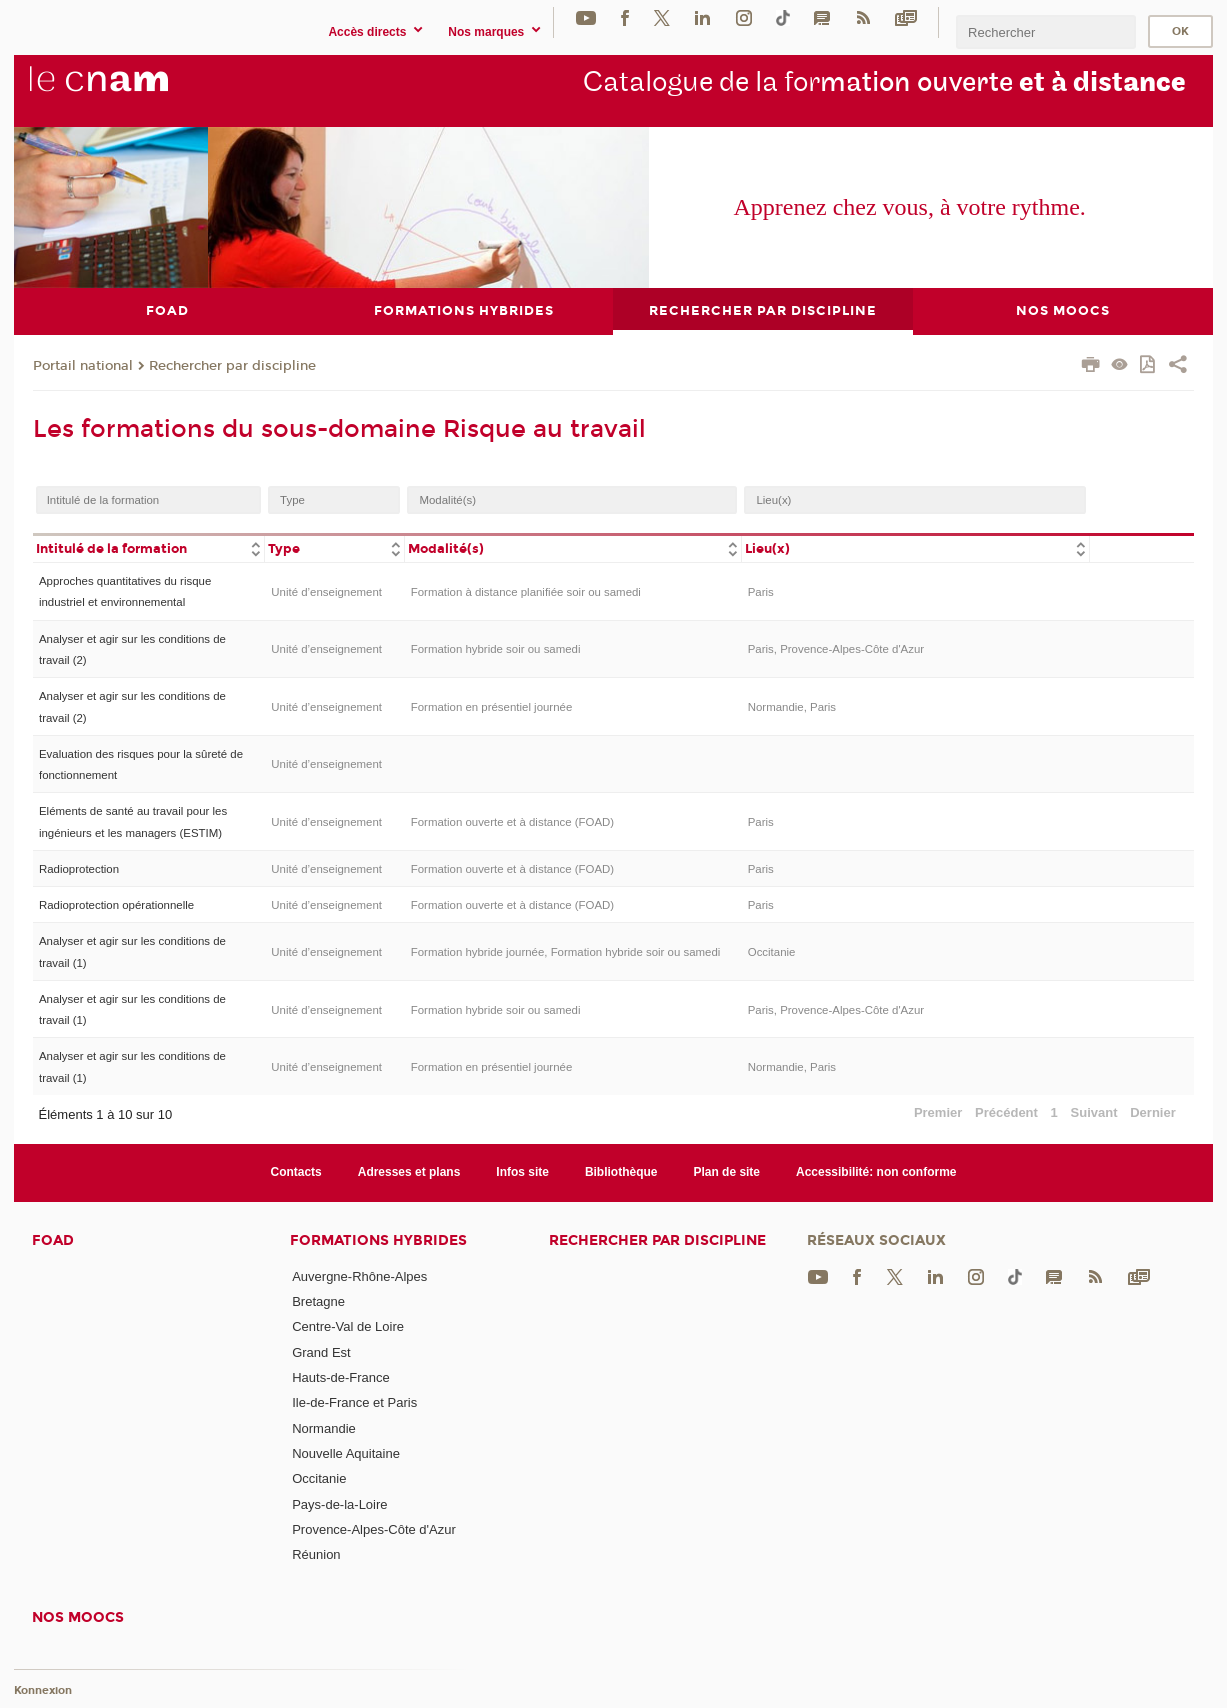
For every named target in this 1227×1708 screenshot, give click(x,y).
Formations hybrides (378, 1239)
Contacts (295, 1172)
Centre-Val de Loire (348, 1326)
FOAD (53, 1239)
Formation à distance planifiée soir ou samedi (526, 591)
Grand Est (321, 1351)
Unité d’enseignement (326, 591)
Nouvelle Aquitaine (346, 1453)
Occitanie (772, 951)
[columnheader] (149, 547)
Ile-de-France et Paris (354, 1402)
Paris (761, 591)
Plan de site (726, 1172)
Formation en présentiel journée (492, 706)
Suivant (1094, 1112)
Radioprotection (79, 868)
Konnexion (43, 1690)
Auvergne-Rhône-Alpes (359, 1275)
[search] (1046, 31)
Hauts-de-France (341, 1377)
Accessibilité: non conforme (876, 1172)
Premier (938, 1112)
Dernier (1153, 1112)
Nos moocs (78, 1616)
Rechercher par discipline (232, 365)
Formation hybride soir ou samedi (496, 649)
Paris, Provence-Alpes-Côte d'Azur (836, 649)
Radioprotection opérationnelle (116, 905)
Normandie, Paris (792, 706)
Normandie (324, 1427)
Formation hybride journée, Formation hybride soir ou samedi (566, 951)
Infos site (522, 1172)
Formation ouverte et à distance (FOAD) (512, 822)
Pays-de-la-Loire (339, 1503)
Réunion (316, 1554)
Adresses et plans (409, 1172)
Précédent (1006, 1112)
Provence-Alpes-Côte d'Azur (374, 1528)
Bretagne (318, 1301)
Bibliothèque (621, 1172)
